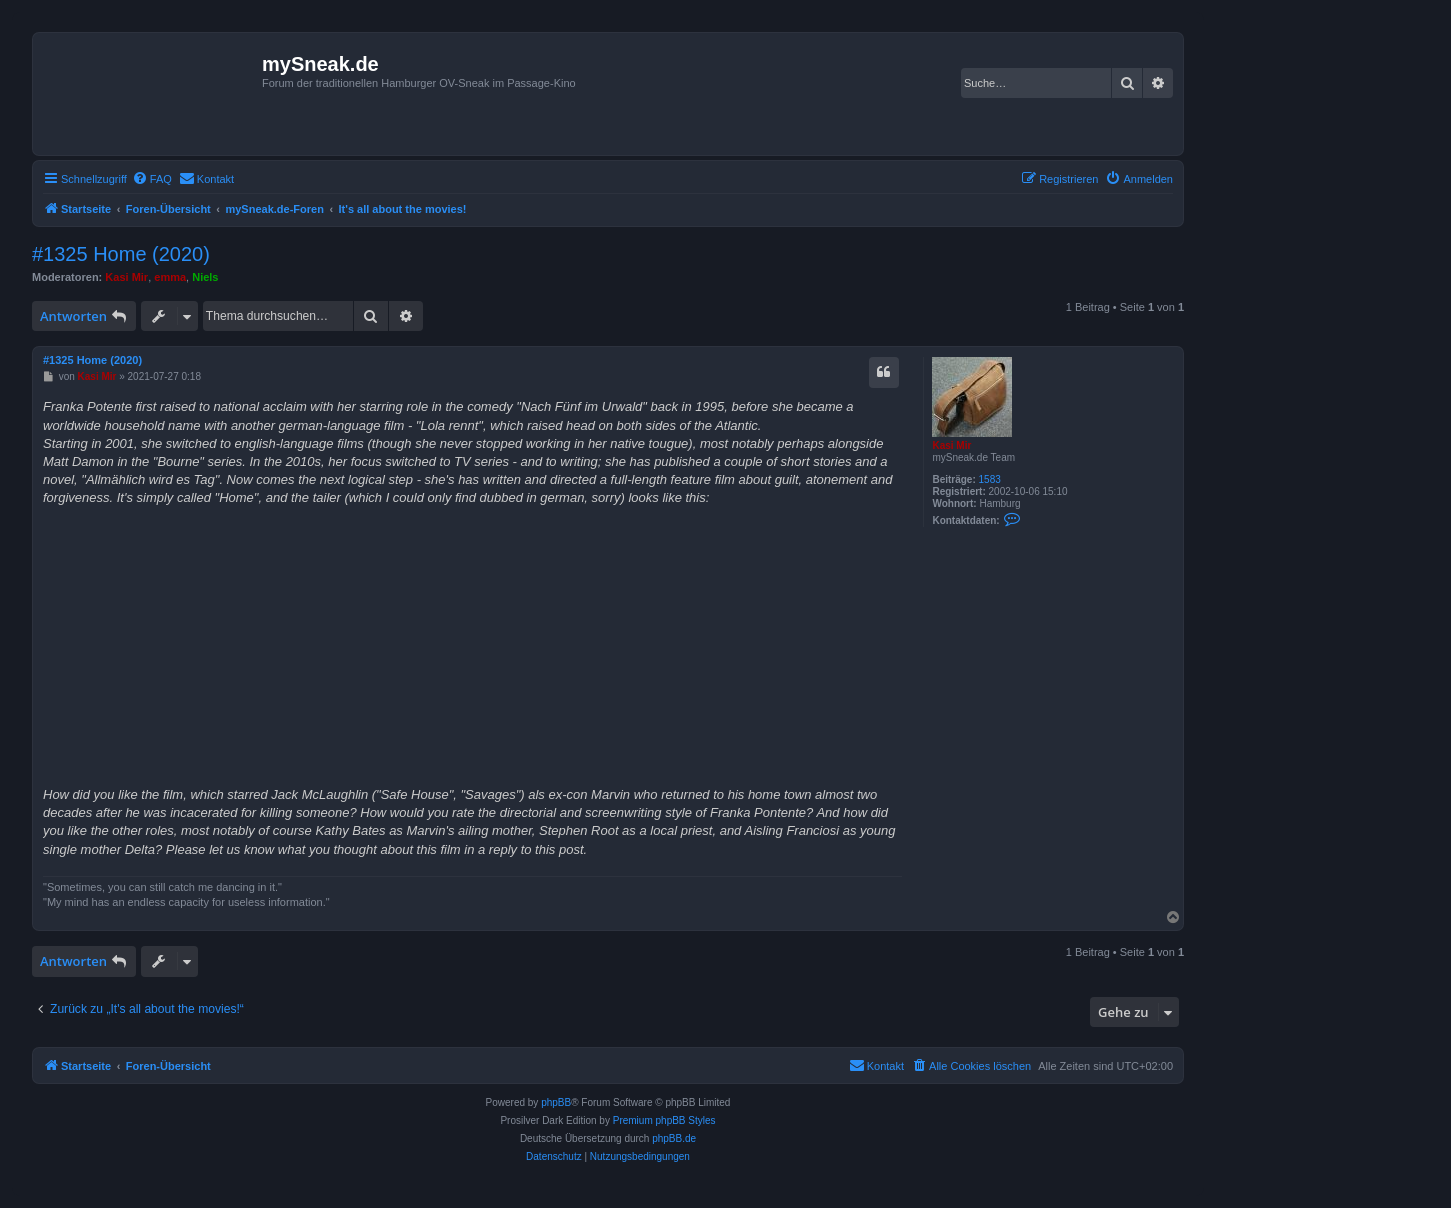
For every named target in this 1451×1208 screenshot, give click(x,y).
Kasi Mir (126, 277)
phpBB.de (674, 1138)
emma (170, 277)
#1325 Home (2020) (121, 254)
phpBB (556, 1102)
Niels (205, 277)
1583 (990, 479)
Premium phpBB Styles (664, 1120)
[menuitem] (152, 179)
